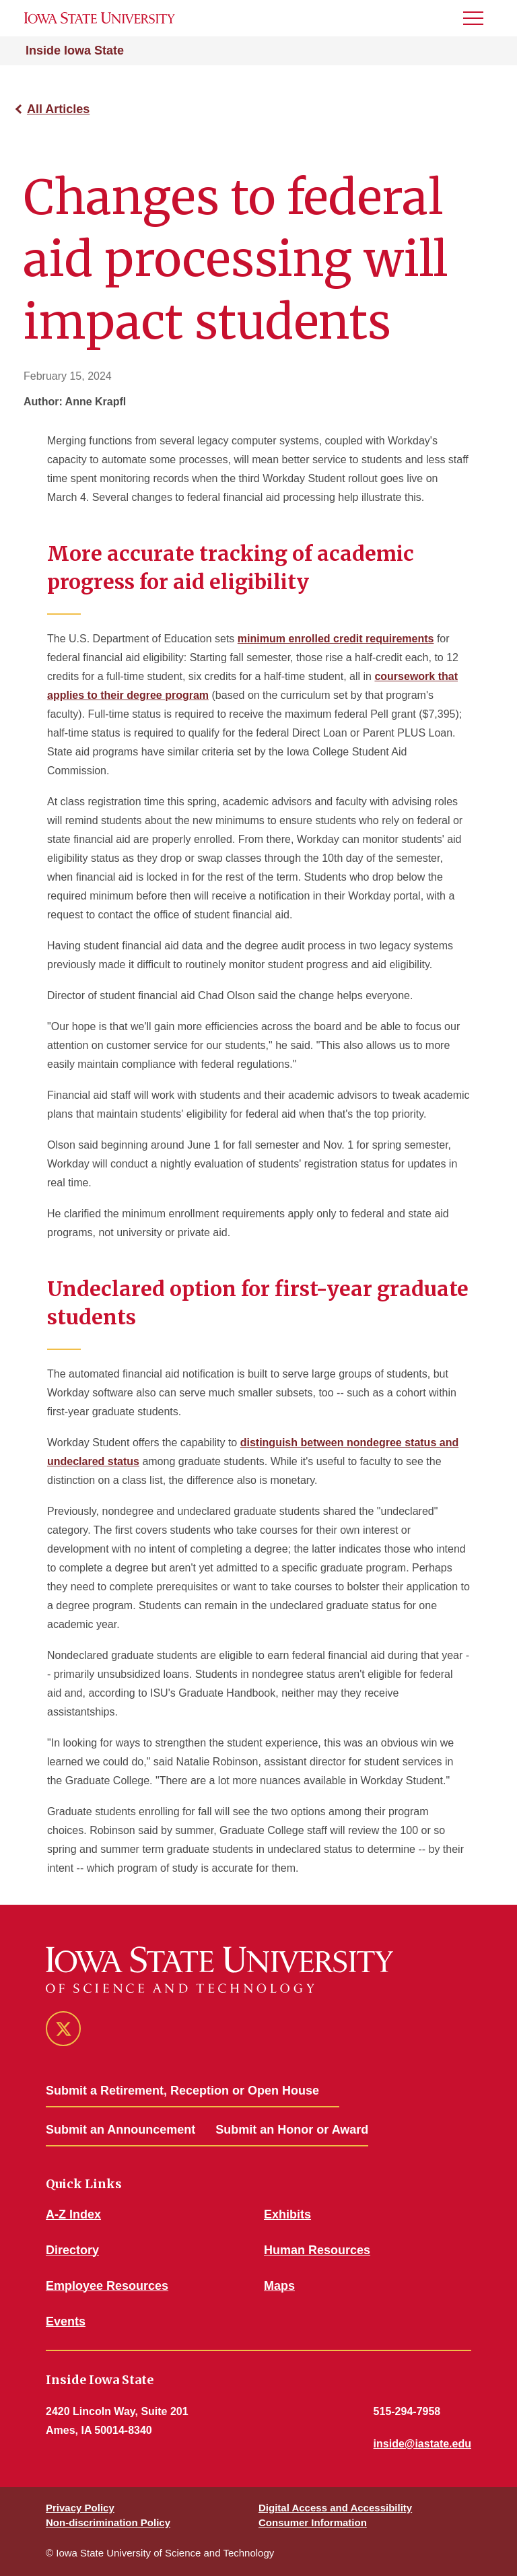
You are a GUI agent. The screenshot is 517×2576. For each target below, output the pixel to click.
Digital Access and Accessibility (335, 2507)
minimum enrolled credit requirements (336, 638)
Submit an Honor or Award (291, 2129)
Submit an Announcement (120, 2129)
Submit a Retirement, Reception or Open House (182, 2090)
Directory (72, 2250)
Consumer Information (312, 2522)
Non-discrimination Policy (108, 2522)
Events (65, 2321)
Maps (279, 2286)
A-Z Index (73, 2214)
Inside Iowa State (75, 50)
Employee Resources (107, 2286)
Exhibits (287, 2214)
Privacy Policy (80, 2507)
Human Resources (317, 2250)
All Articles (58, 109)
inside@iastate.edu (422, 2443)
